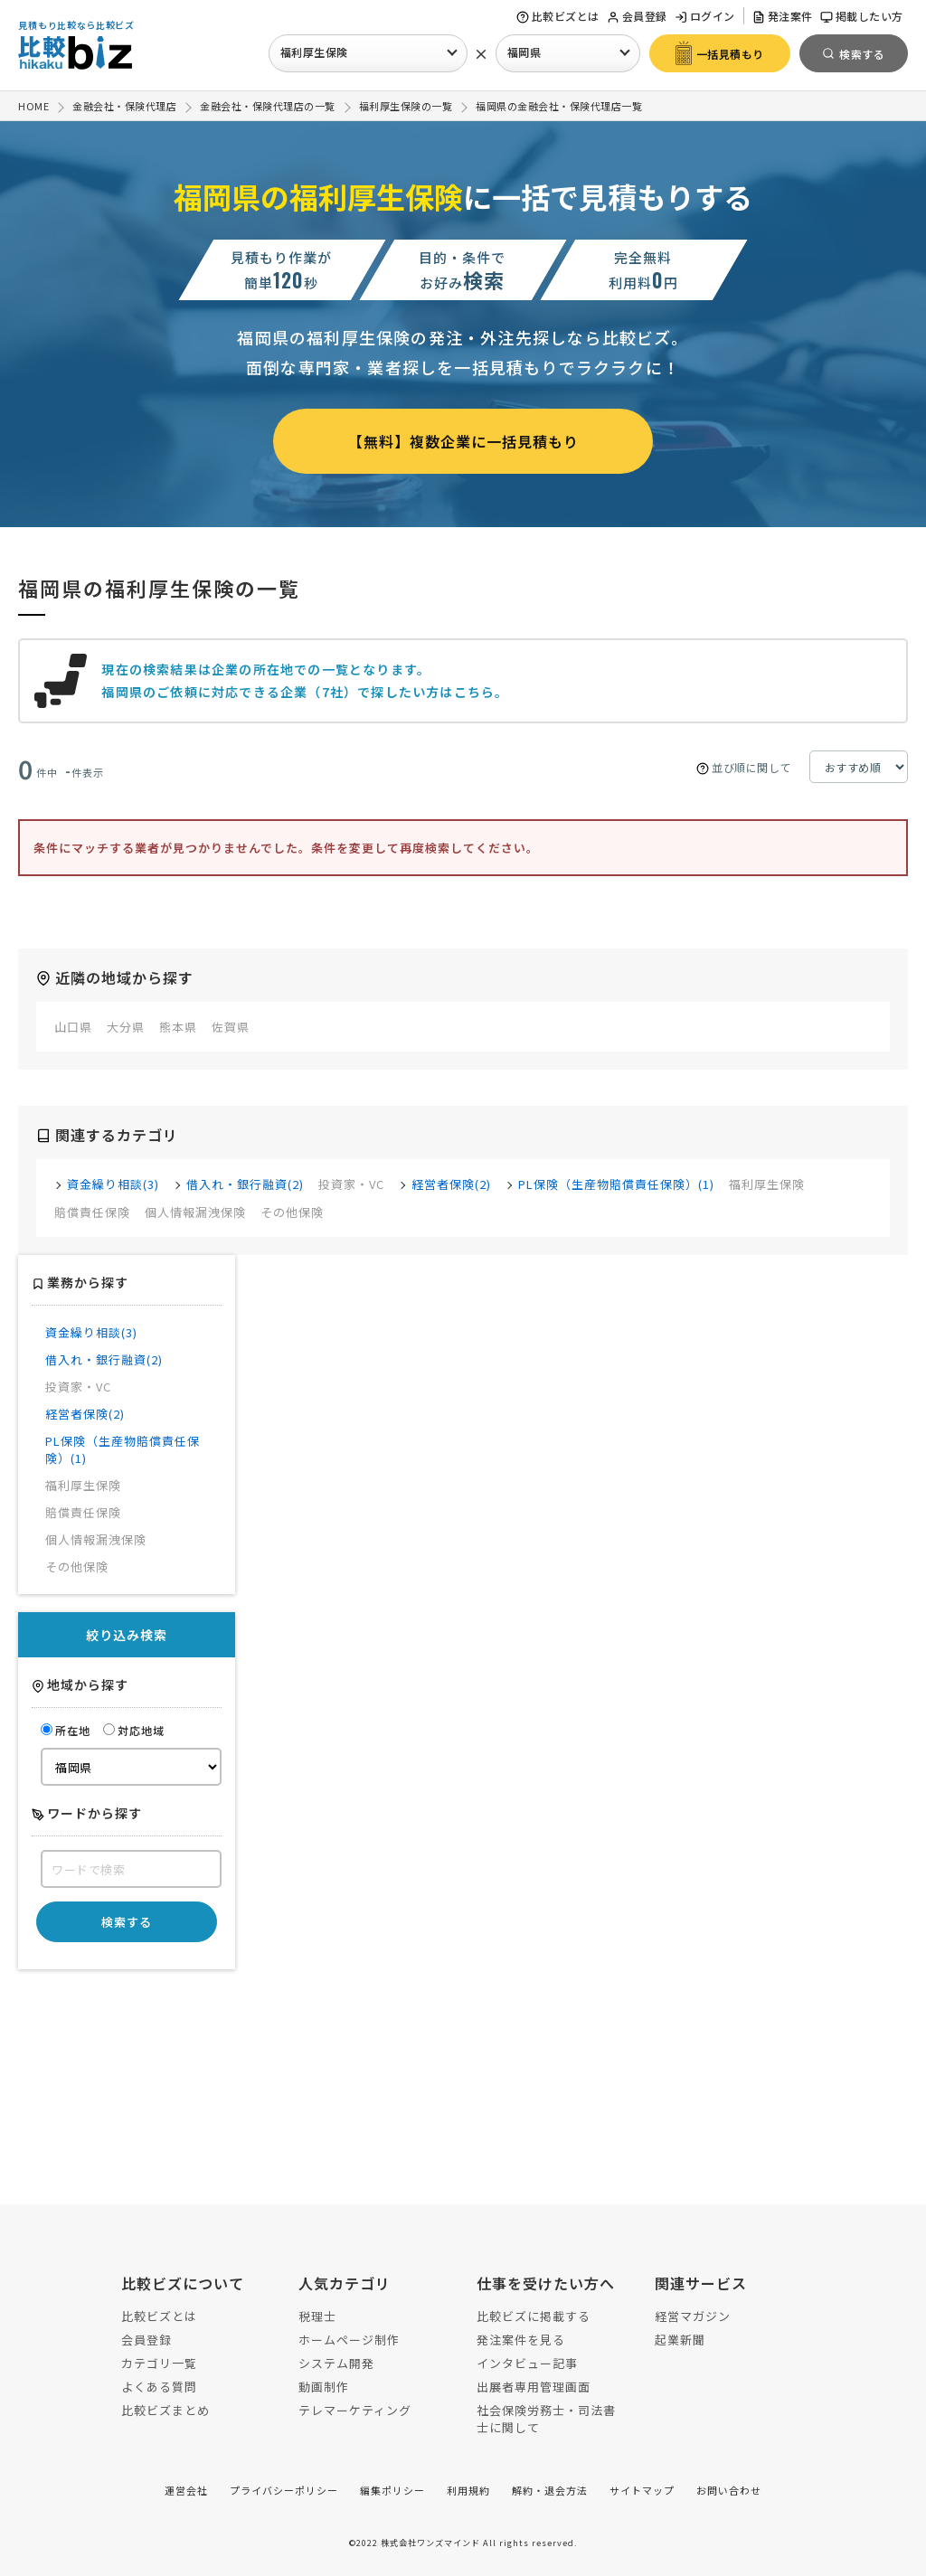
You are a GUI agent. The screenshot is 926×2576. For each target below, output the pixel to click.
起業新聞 (680, 2339)
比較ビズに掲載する (534, 2316)
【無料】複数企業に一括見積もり (463, 441)
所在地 (65, 1730)
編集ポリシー (392, 2490)
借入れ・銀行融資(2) (245, 1184)
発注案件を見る (521, 2339)
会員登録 (637, 16)
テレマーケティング (354, 2410)
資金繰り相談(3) (113, 1184)
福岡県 (524, 52)
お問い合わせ (728, 2490)
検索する (126, 1921)
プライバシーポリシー (284, 2490)
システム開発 (336, 2363)
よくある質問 (159, 2386)
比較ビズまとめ (165, 2410)
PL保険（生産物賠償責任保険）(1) (616, 1184)
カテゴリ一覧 (159, 2363)
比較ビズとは (558, 16)
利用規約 (468, 2490)
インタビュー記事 (527, 2363)
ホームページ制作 (349, 2339)
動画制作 (323, 2386)
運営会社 (186, 2490)
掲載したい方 (861, 16)
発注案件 (782, 16)
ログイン (705, 16)
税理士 (317, 2316)
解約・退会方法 (550, 2490)
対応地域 (134, 1730)
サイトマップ (642, 2490)
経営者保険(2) (451, 1184)
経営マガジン (693, 2316)
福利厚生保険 (314, 52)
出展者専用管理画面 (534, 2386)
